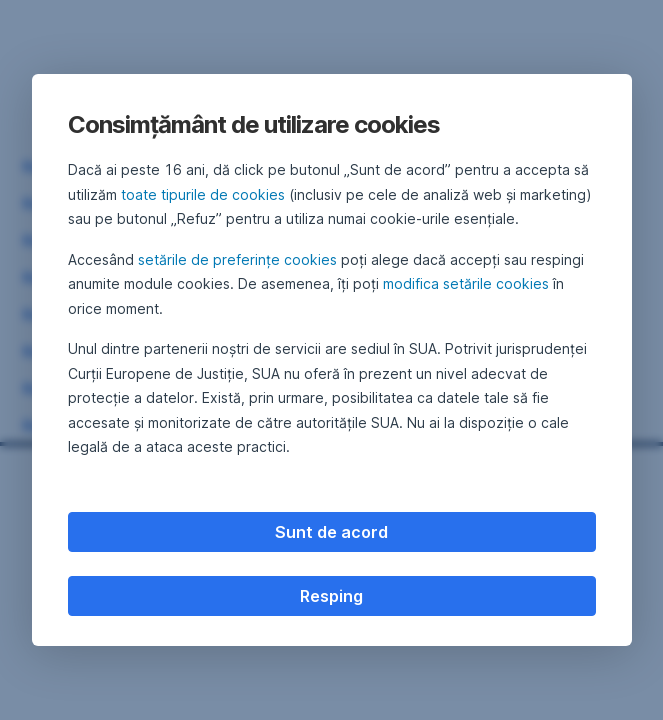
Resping (331, 596)
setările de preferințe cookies (237, 259)
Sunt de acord (331, 532)
